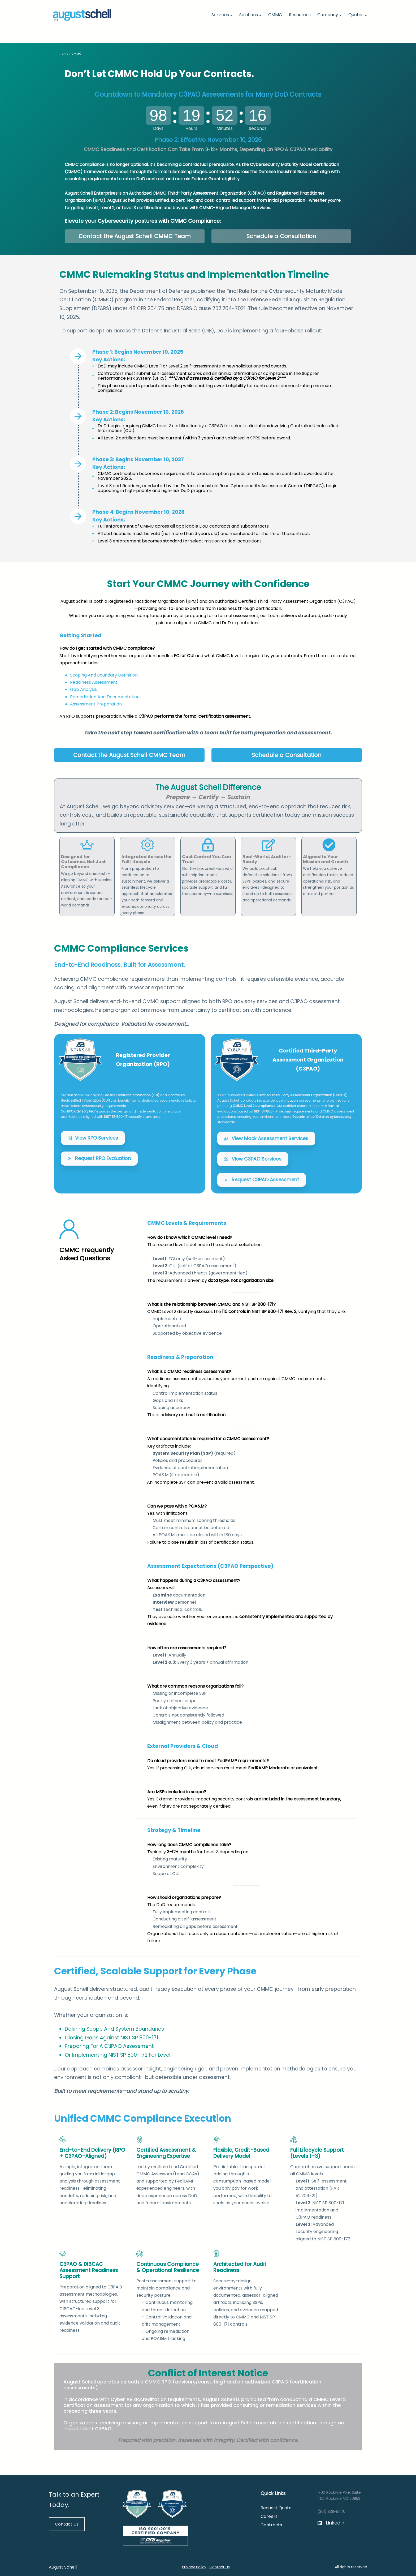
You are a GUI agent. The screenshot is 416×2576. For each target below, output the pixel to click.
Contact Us (67, 2524)
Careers (269, 2516)
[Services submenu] (231, 15)
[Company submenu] (340, 15)
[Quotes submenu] (366, 15)
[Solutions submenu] (260, 15)
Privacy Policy (194, 2567)
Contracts (271, 2525)
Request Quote (276, 2508)
